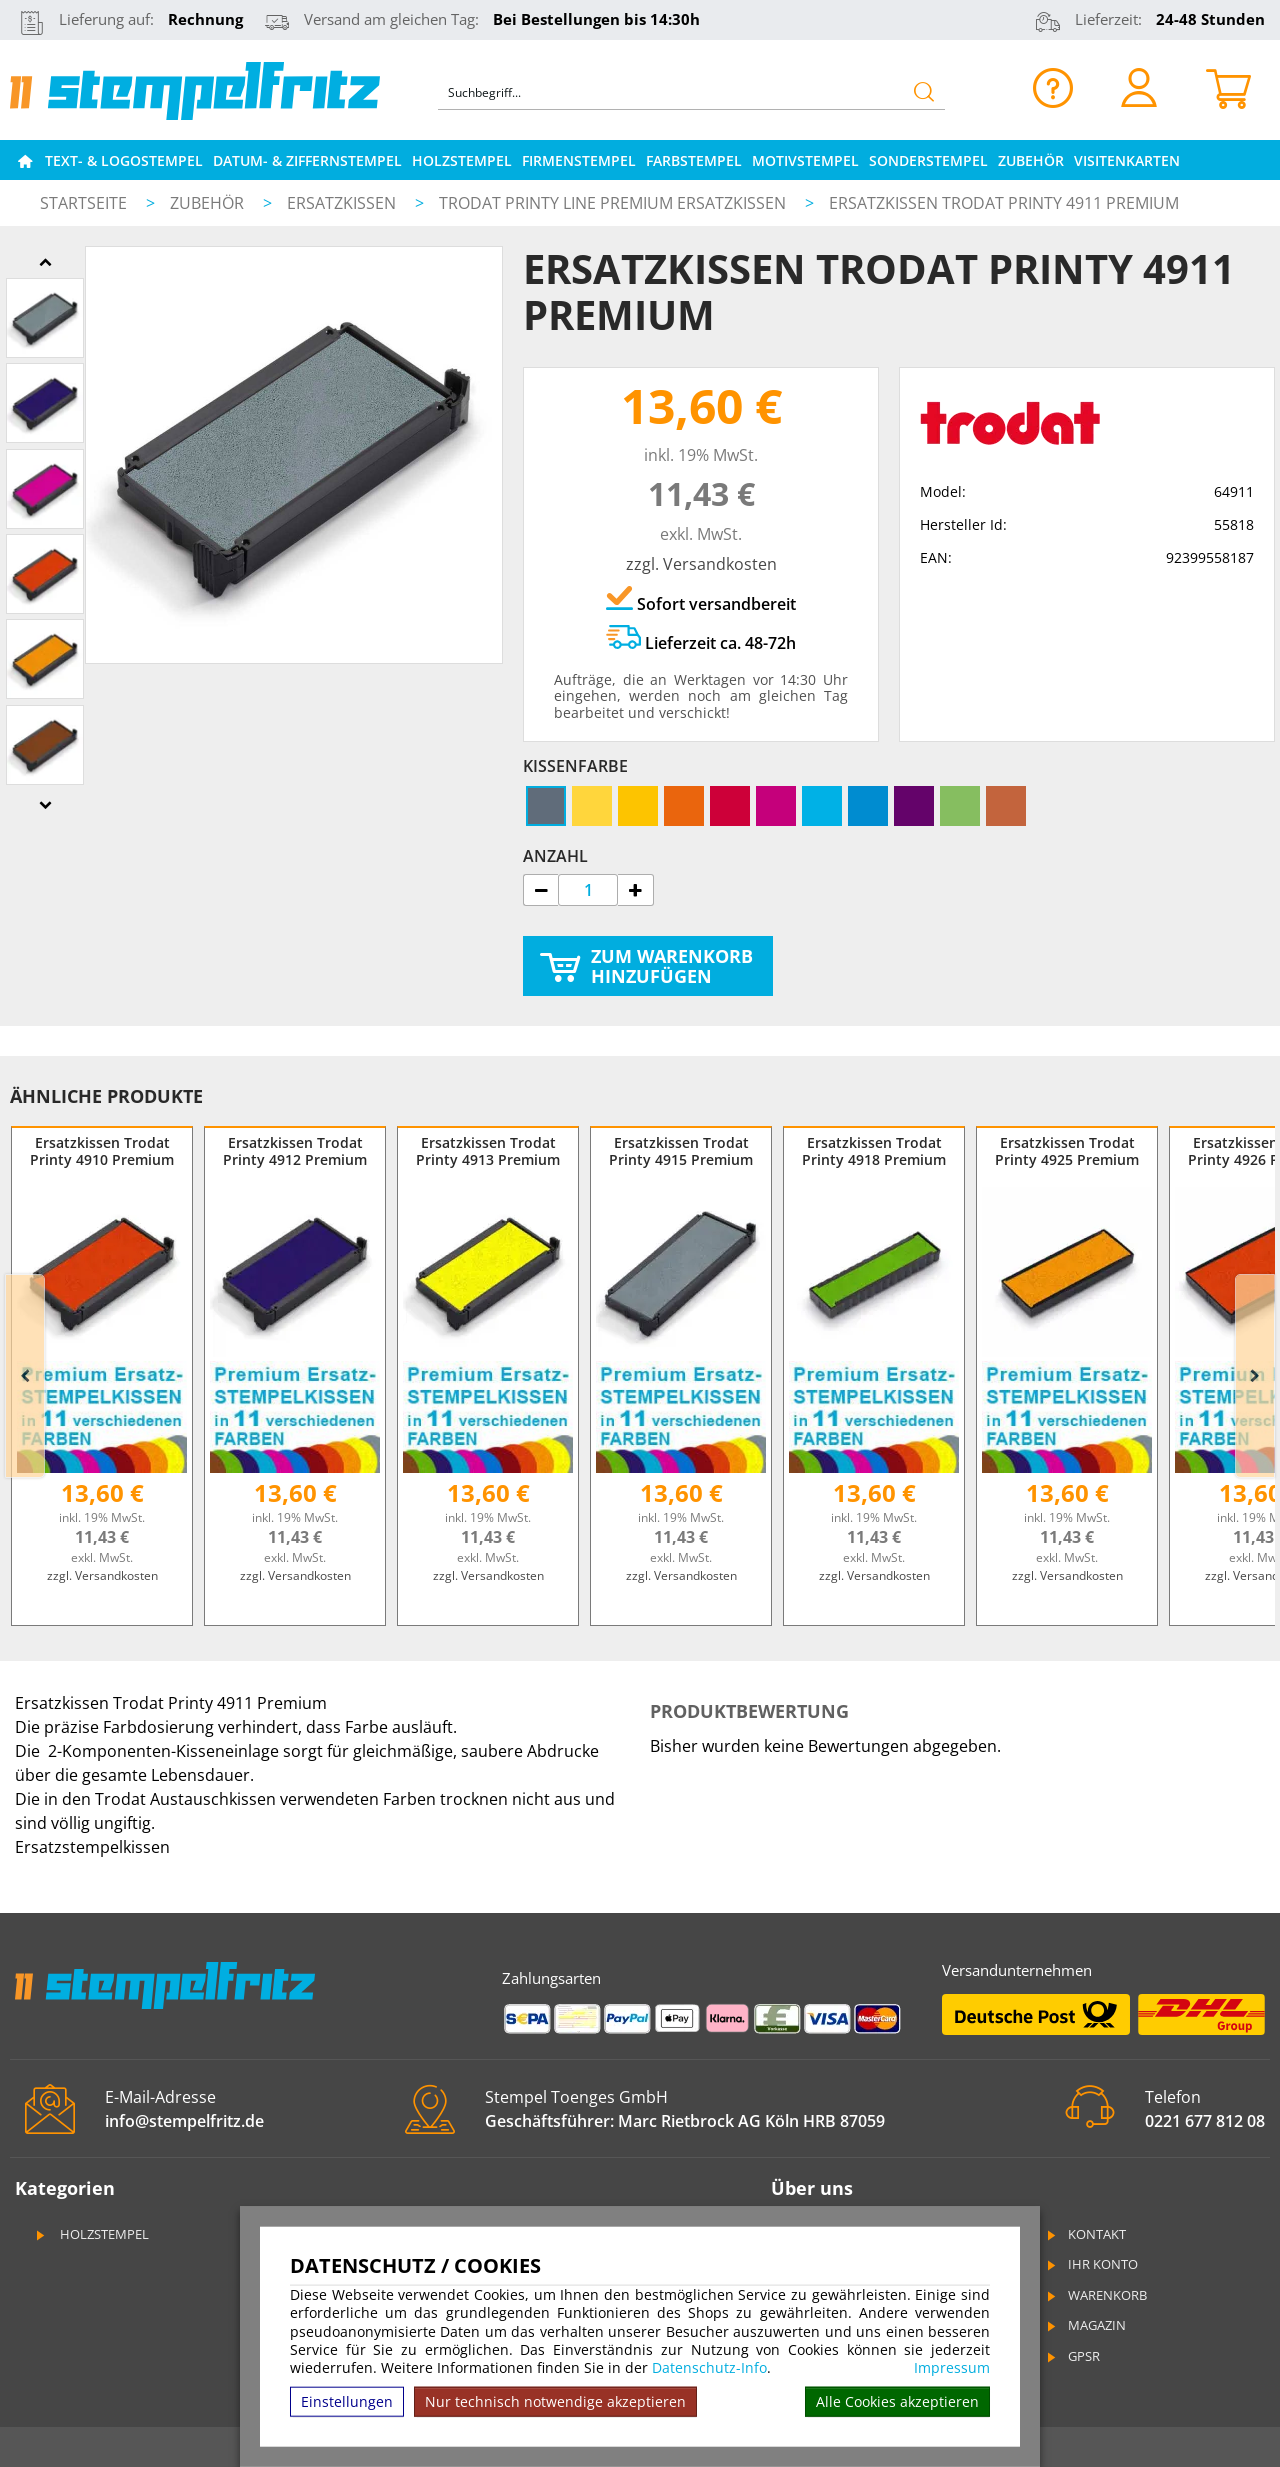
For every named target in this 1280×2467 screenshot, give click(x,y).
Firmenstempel (579, 160)
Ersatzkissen (343, 203)
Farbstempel (694, 160)
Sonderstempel (928, 160)
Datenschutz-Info (709, 2367)
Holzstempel (462, 160)
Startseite (83, 203)
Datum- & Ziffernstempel (307, 160)
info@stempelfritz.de (184, 2121)
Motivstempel (805, 160)
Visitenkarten (1127, 160)
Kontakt (1085, 2234)
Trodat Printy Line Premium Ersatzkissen (614, 203)
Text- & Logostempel (124, 160)
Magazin (1085, 2325)
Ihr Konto (1091, 2264)
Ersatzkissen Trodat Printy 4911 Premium (1004, 203)
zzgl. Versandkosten (701, 564)
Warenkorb (1095, 2295)
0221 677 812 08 (1205, 2121)
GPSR (1072, 2356)
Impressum (952, 2368)
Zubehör (1031, 160)
